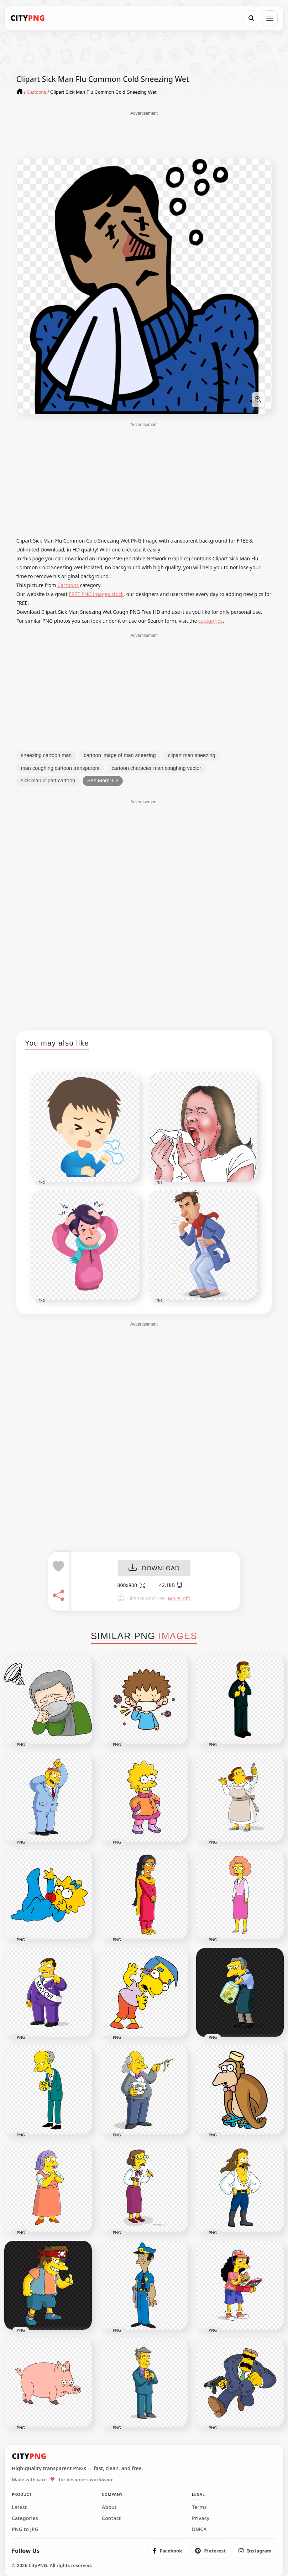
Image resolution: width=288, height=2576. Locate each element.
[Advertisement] (144, 134)
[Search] (251, 18)
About (109, 2507)
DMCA (199, 2529)
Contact (111, 2518)
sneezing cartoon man (46, 755)
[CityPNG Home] (27, 18)
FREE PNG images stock (96, 594)
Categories (25, 2518)
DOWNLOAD (154, 1568)
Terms (199, 2507)
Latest (19, 2507)
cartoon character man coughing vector (156, 768)
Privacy (200, 2518)
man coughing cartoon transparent (60, 768)
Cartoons (68, 585)
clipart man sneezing (191, 755)
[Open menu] (270, 18)
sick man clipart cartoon (48, 780)
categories (210, 620)
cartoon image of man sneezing (120, 755)
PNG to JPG (25, 2529)
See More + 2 (102, 780)
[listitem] (167, 2551)
